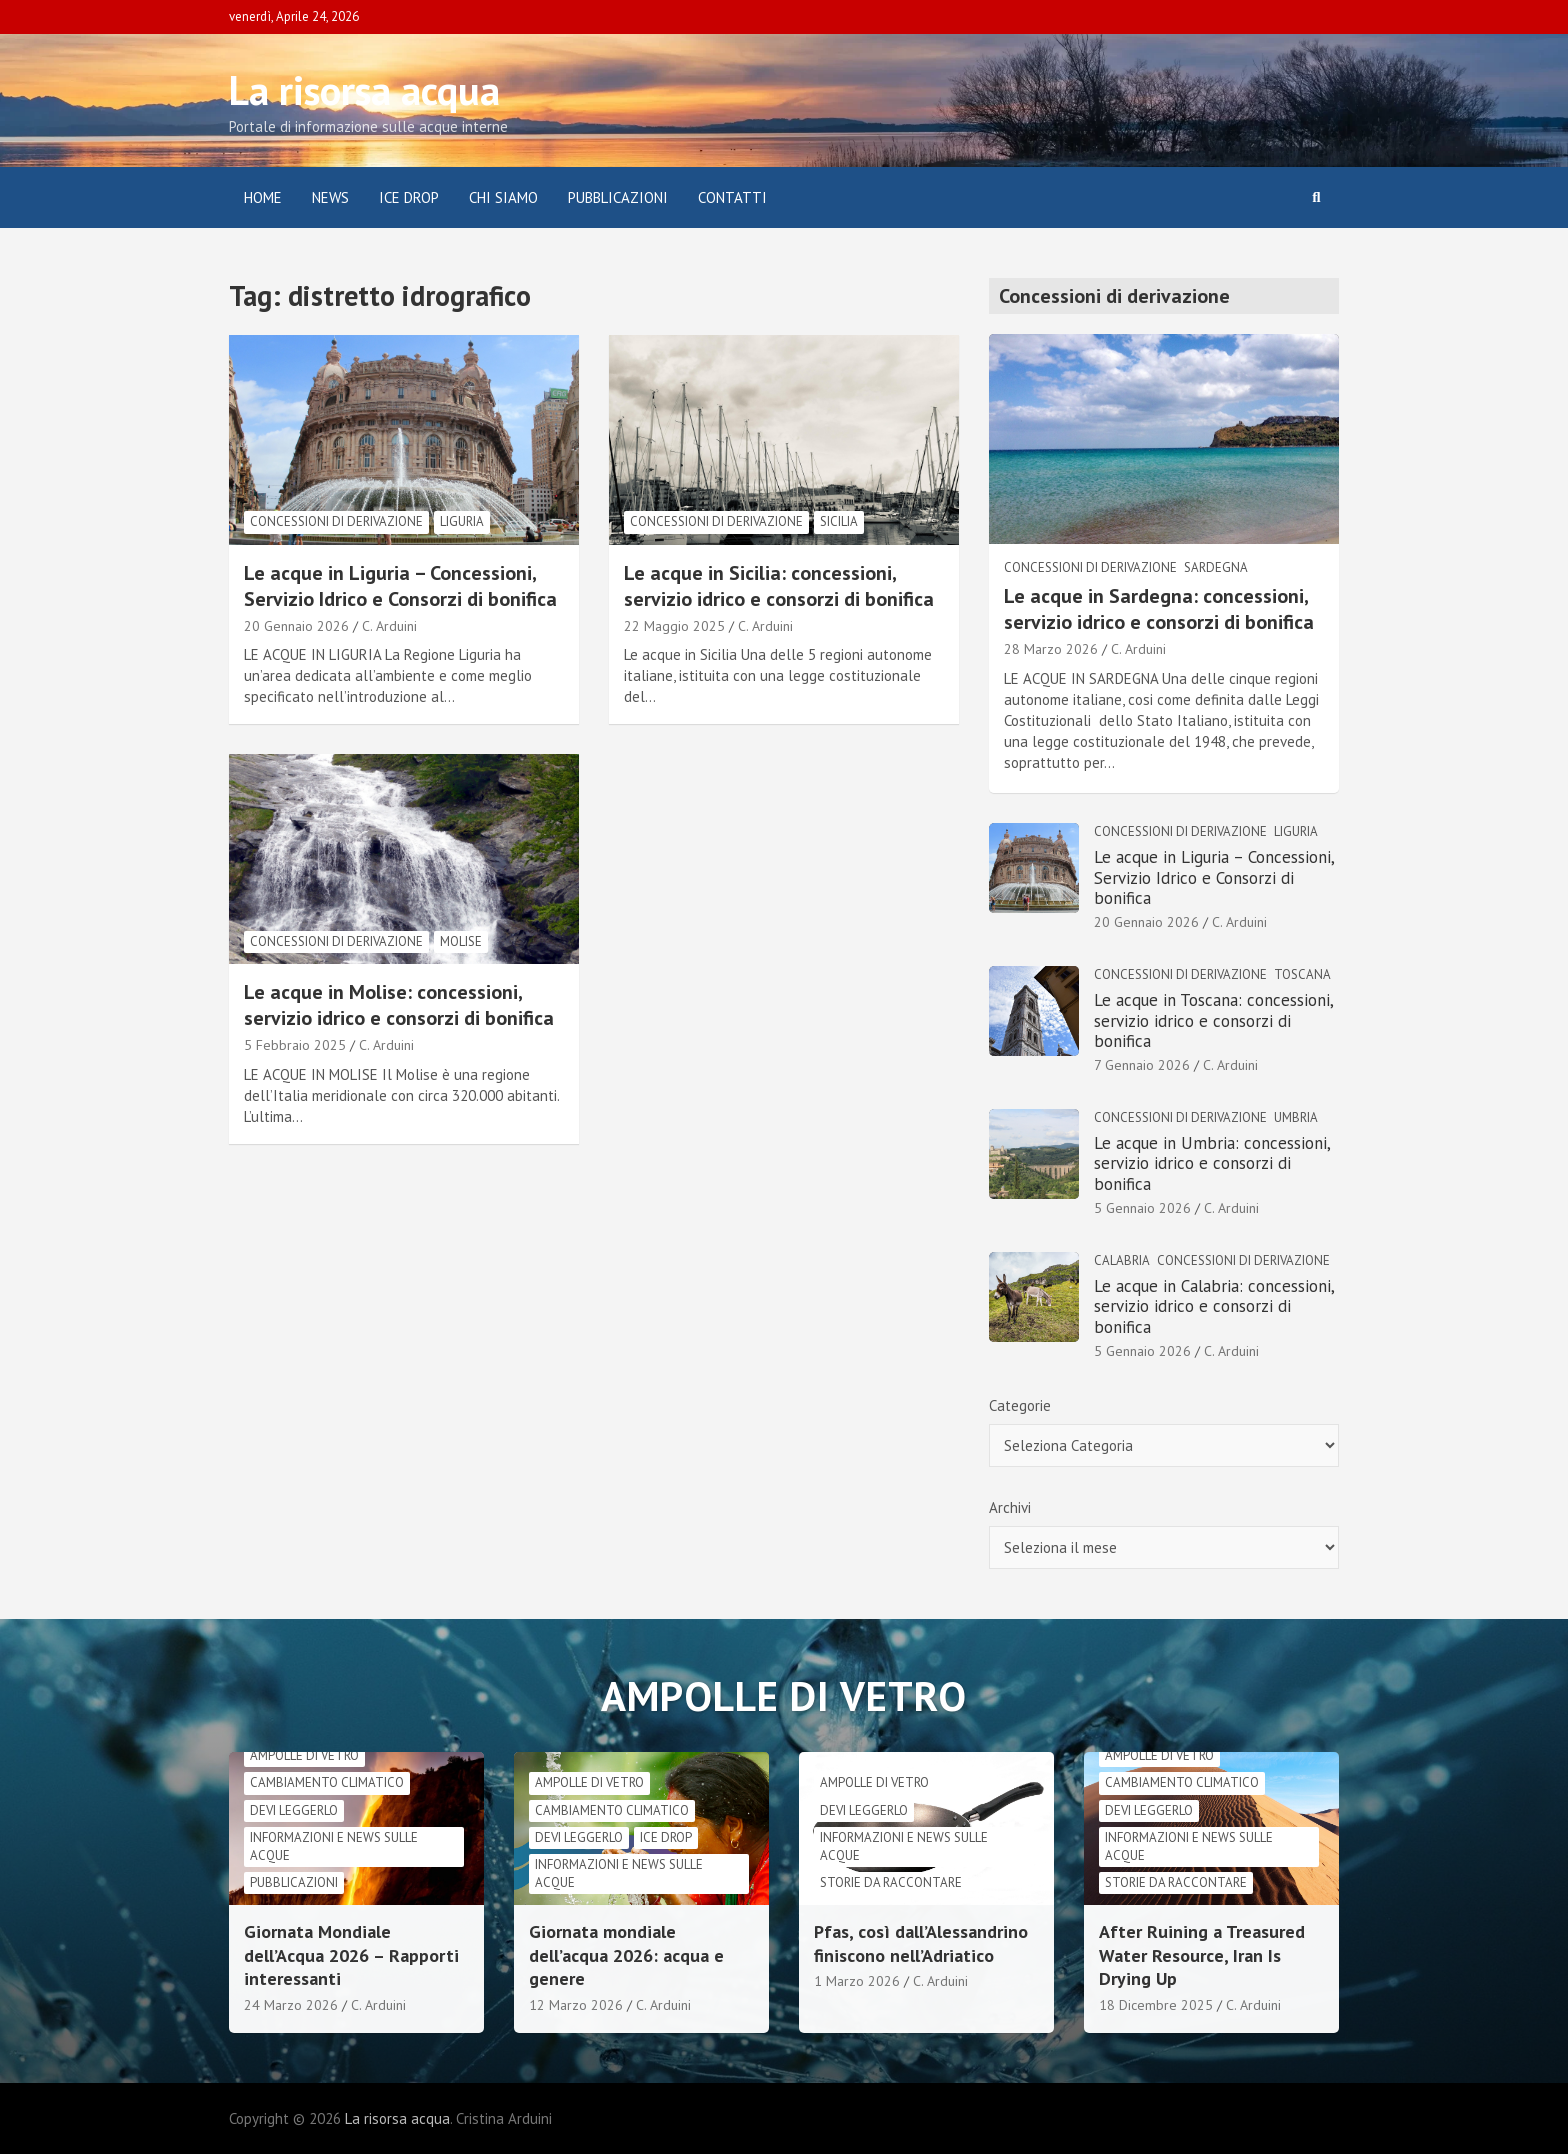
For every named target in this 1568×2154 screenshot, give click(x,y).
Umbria (1296, 1117)
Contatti (732, 197)
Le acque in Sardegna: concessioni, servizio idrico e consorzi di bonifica (1159, 609)
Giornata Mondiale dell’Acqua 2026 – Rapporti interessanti (351, 1955)
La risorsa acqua (364, 90)
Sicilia (839, 521)
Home (263, 197)
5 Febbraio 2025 (295, 1045)
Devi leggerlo (294, 1810)
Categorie (1020, 1405)
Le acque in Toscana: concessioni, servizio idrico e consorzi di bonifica (1213, 1020)
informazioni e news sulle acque (334, 1846)
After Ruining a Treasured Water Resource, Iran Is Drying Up (1202, 1955)
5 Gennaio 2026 (1142, 1208)
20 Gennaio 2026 (296, 626)
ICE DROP (409, 197)
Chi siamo (503, 197)
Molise (461, 941)
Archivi (1010, 1507)
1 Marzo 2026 (857, 1981)
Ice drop (666, 1837)
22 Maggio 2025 (674, 626)
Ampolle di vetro (304, 1755)
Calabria (1122, 1260)
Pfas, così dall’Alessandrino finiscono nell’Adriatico (921, 1943)
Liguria (462, 521)
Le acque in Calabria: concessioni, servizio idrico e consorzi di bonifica (1214, 1306)
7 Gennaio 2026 (1142, 1065)
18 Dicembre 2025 (1156, 2005)
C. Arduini (389, 626)
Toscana (1302, 974)
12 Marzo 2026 (576, 2005)
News (330, 197)
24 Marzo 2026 (291, 2005)
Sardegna (1216, 567)
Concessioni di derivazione (336, 521)
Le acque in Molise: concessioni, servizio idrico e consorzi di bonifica (399, 1005)
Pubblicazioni (618, 197)
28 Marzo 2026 (1051, 649)
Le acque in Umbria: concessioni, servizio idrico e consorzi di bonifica (1212, 1163)
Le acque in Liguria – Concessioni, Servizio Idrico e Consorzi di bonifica (400, 586)
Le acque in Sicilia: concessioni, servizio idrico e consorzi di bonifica (779, 586)
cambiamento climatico (327, 1782)
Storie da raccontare (891, 1882)
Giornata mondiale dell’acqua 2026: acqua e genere (626, 1955)
